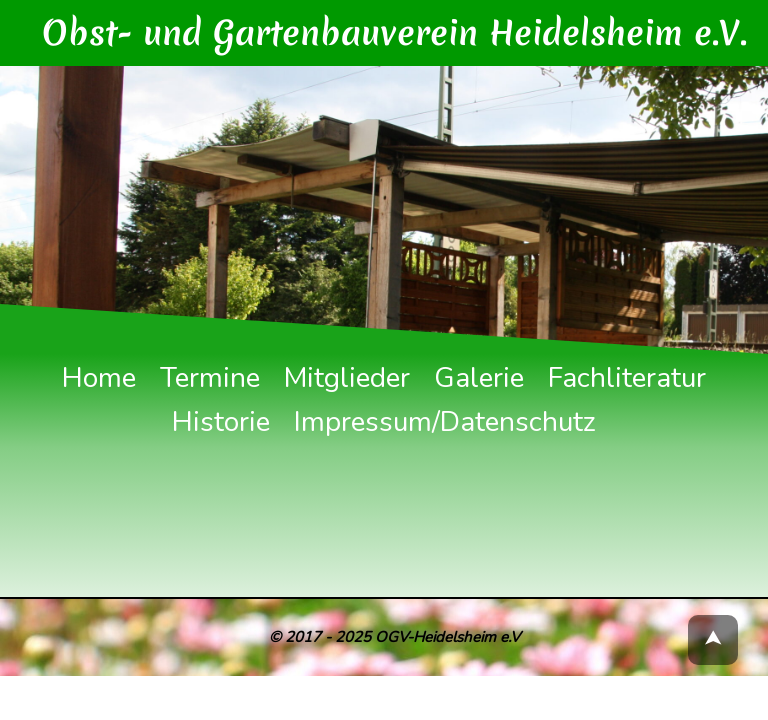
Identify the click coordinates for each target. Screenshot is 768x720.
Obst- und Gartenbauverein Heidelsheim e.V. (409, 24)
